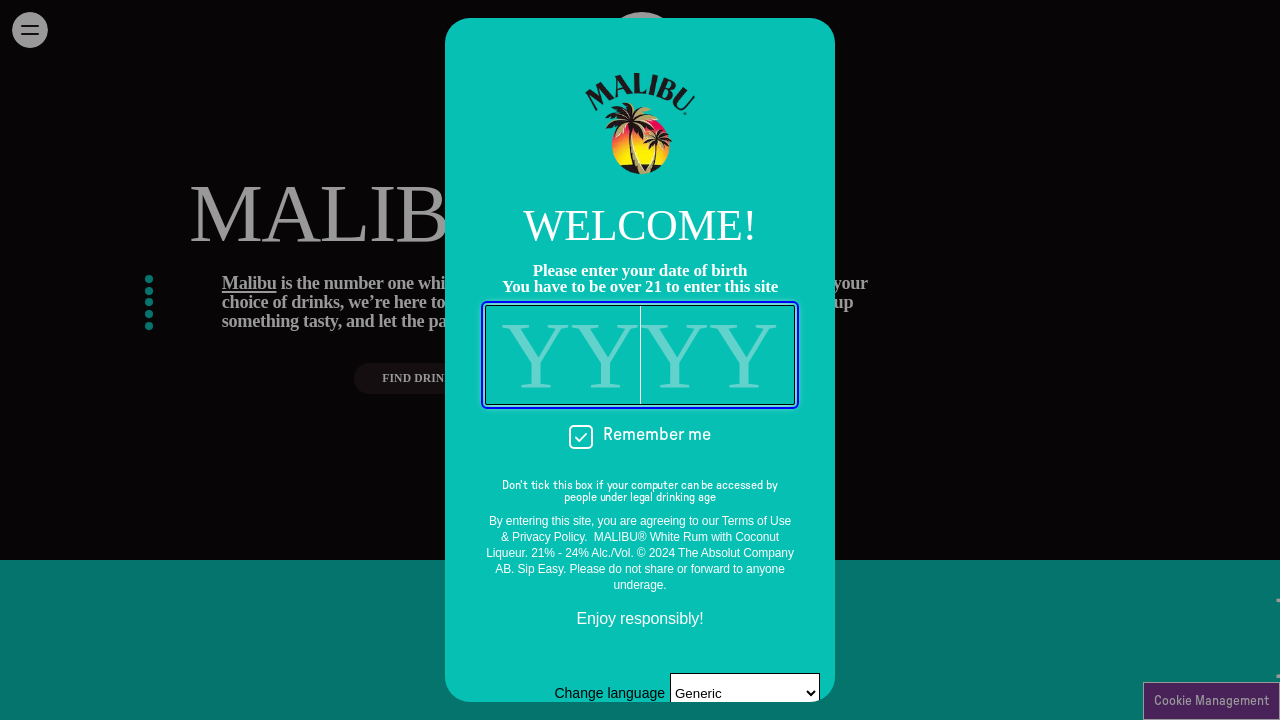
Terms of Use (756, 521)
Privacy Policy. (549, 537)
